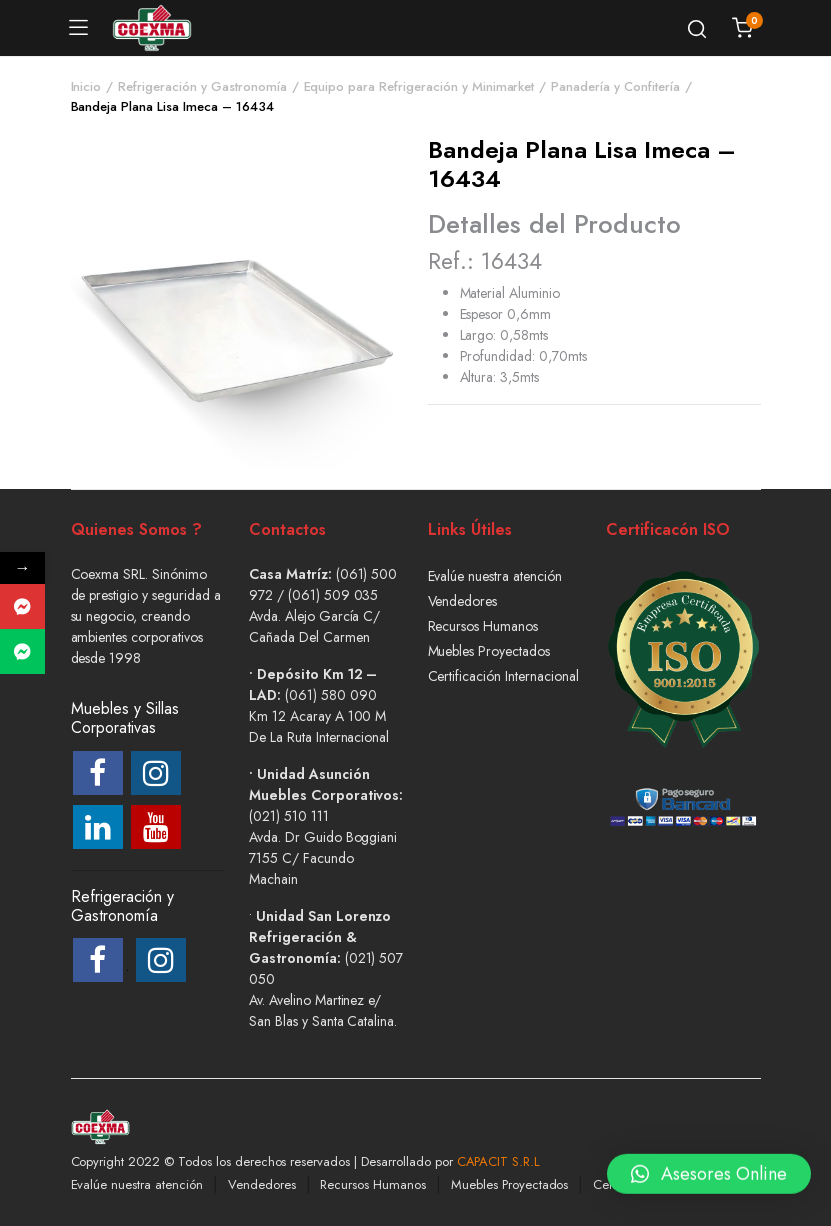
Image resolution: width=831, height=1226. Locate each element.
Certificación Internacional (503, 676)
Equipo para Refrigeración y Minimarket (419, 86)
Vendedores (463, 601)
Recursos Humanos (483, 626)
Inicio (86, 86)
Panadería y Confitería (615, 86)
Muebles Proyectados (489, 651)
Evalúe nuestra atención (495, 576)
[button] (709, 1171)
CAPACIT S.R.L (499, 1161)
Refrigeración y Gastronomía (202, 86)
